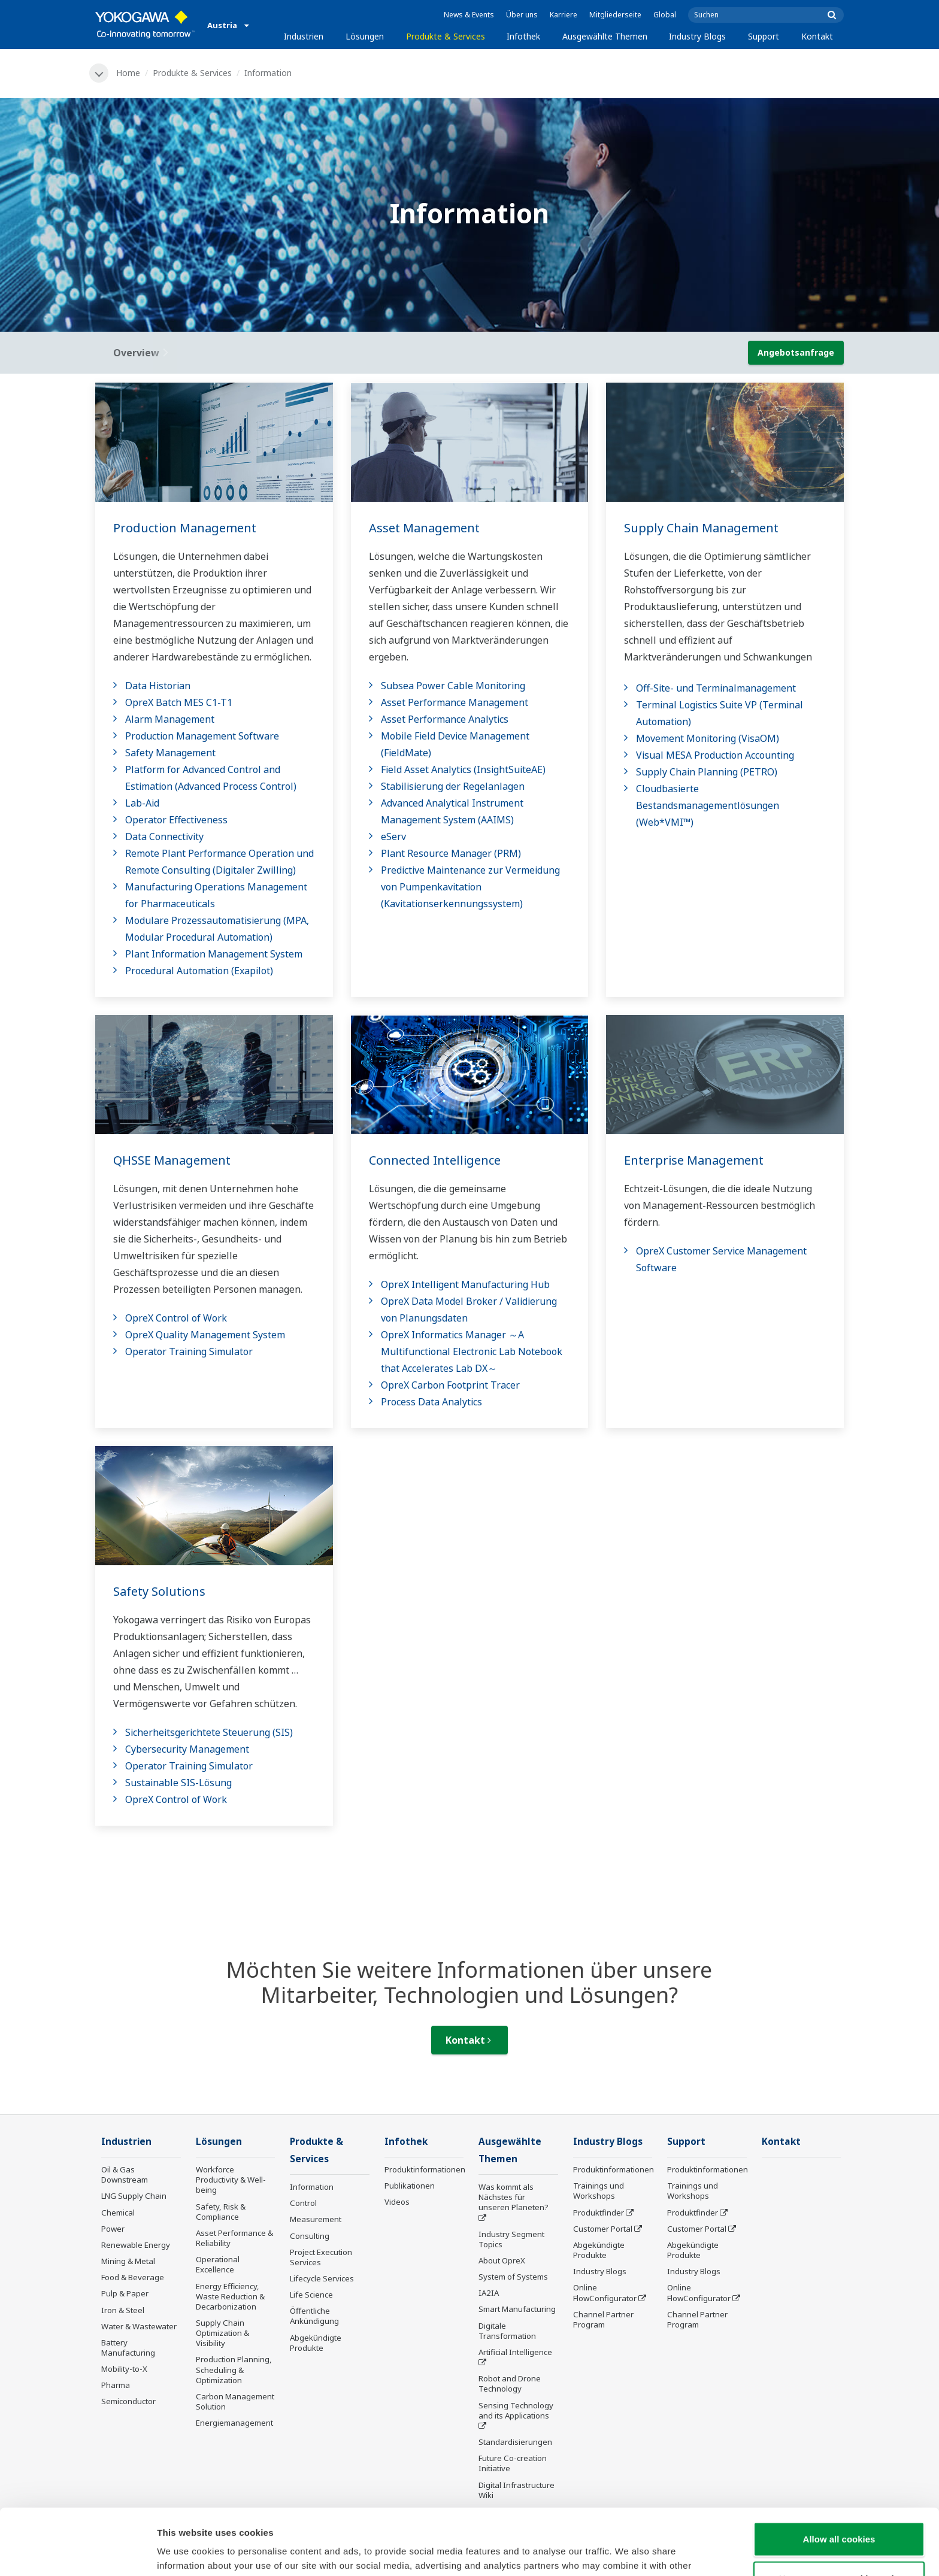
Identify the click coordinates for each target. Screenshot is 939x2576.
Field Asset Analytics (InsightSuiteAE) (463, 769)
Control (303, 2203)
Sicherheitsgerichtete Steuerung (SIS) (209, 1732)
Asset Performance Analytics (444, 719)
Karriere (563, 15)
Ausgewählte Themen (604, 36)
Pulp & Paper (125, 2293)
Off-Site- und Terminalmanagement (716, 688)
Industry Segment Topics (511, 2239)
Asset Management (424, 528)
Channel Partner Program (603, 2319)
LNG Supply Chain (133, 2195)
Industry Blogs (697, 36)
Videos (397, 2201)
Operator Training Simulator (189, 1351)
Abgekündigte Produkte (315, 2342)
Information (312, 2186)
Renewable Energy (135, 2244)
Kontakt (817, 36)
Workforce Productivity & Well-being (231, 2179)
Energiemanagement (234, 2422)
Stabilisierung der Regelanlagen (453, 786)
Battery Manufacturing (128, 2347)
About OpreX (501, 2260)
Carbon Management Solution (235, 2401)
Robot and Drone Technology (509, 2383)
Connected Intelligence (435, 1160)
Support (763, 36)
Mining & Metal (128, 2261)
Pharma (115, 2385)
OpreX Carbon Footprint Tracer (450, 1385)
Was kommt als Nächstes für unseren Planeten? (513, 2197)
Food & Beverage (132, 2277)
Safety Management (170, 752)
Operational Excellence (218, 2264)
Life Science (311, 2294)
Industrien (303, 36)
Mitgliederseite (615, 15)
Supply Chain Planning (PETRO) (706, 771)
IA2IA (488, 2292)
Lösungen (365, 36)
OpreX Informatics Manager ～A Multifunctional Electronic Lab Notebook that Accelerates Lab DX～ (471, 1351)
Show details (628, 2552)
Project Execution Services (321, 2257)
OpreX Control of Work (176, 1318)
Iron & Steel (122, 2310)
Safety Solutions (159, 1591)
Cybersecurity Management (187, 1749)
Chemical (118, 2212)
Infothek (523, 36)
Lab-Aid (142, 803)
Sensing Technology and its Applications (515, 2410)
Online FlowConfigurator (605, 2292)
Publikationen (409, 2185)
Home (128, 72)
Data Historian (157, 685)
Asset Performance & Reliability (234, 2238)
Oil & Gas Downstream (124, 2174)
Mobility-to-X (124, 2368)
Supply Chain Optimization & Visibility (222, 2332)
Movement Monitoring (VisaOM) (707, 738)
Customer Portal (602, 2228)
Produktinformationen (424, 2169)
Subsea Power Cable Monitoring (453, 685)
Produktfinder (598, 2212)
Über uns (522, 15)
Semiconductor (128, 2401)
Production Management (184, 528)
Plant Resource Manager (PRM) (451, 853)
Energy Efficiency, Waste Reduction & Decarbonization (230, 2296)
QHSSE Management (172, 1160)
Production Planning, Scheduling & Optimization (234, 2369)
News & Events (469, 15)
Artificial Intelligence (515, 2352)
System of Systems (513, 2276)
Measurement (315, 2219)
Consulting (309, 2235)
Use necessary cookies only (839, 2512)
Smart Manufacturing (517, 2309)
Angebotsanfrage (796, 352)
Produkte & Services (445, 36)
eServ (393, 836)
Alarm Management (169, 719)
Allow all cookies (839, 2473)
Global (664, 15)
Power (113, 2228)
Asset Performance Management (454, 702)
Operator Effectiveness (176, 819)
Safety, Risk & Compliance (221, 2211)
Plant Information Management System (213, 953)
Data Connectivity (164, 836)
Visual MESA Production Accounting (715, 755)
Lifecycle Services (322, 2278)
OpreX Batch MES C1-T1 (178, 702)
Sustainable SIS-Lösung (178, 1782)
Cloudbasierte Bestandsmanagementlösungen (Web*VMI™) (707, 805)
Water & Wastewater (139, 2326)
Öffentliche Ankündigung (314, 2315)
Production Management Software (202, 736)
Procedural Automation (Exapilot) (199, 970)
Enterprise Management (694, 1160)
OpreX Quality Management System (205, 1334)
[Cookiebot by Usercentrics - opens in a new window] (77, 2553)
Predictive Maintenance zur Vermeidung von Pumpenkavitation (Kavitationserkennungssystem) (470, 886)
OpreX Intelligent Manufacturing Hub (465, 1284)
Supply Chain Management (701, 528)
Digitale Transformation (507, 2330)
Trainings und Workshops (598, 2190)
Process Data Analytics (431, 1401)
